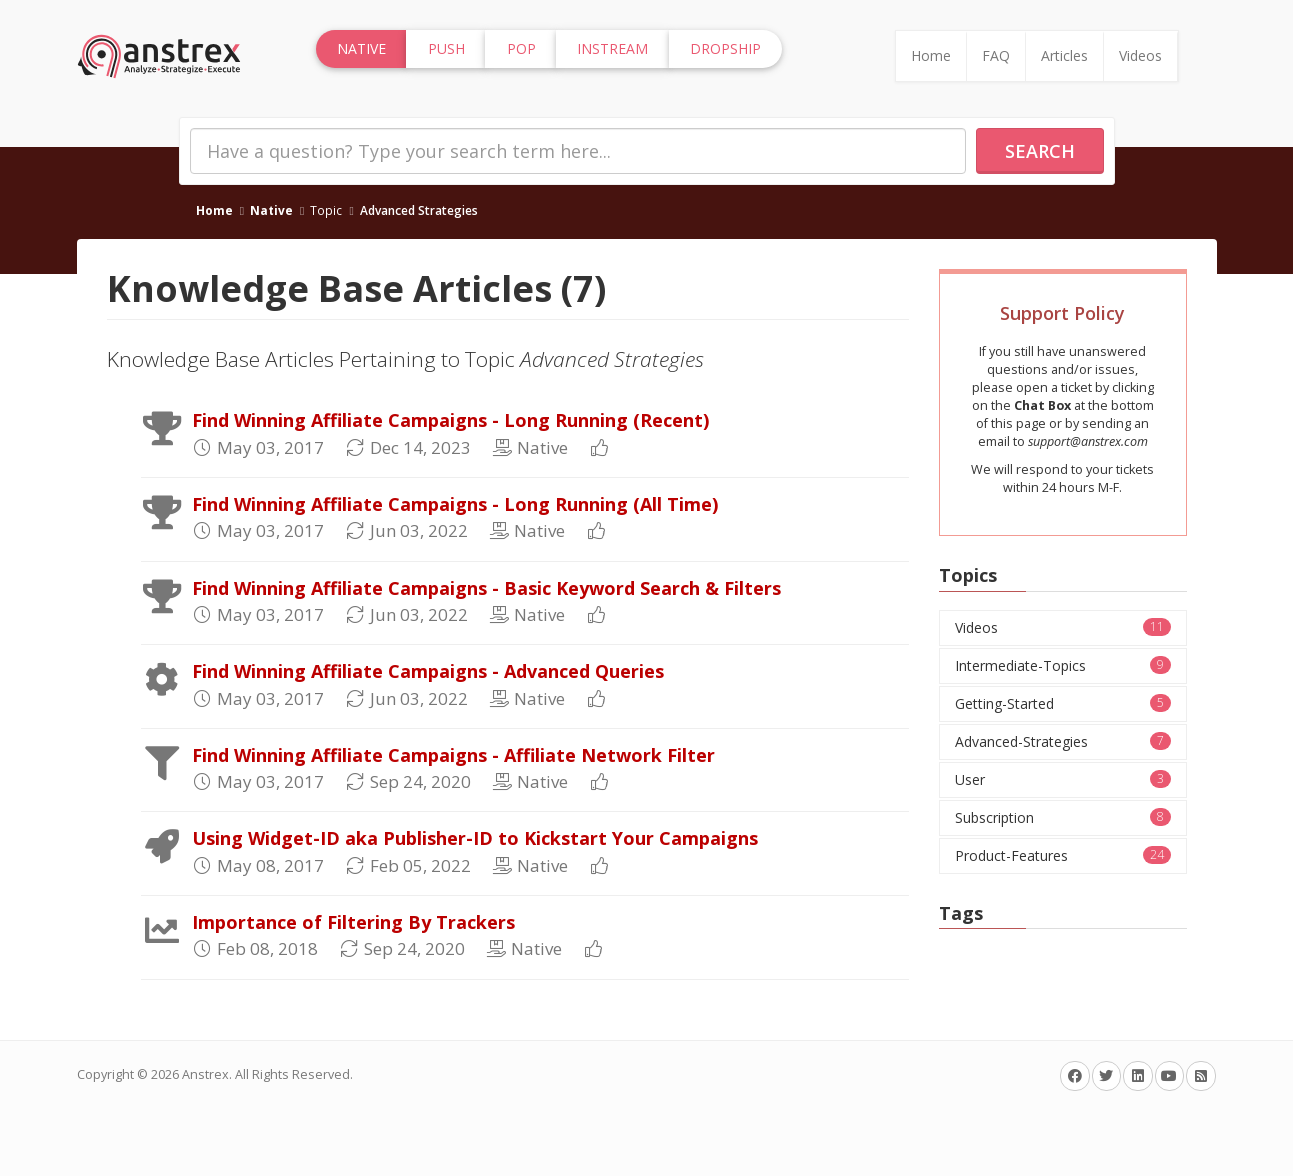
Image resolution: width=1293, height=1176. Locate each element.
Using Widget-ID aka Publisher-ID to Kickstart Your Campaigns (475, 838)
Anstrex (205, 1074)
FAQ (996, 55)
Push (446, 48)
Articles (1064, 55)
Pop (521, 48)
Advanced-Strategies (1063, 741)
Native (271, 210)
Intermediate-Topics (1063, 665)
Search (1040, 151)
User (1063, 779)
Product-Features (1063, 855)
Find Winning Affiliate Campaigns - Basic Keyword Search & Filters (486, 588)
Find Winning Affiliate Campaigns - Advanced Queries (428, 671)
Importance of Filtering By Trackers (353, 922)
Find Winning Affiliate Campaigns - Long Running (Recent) (450, 420)
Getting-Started (1063, 703)
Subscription (1063, 817)
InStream (612, 48)
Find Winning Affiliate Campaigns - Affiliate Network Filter (453, 755)
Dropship (725, 48)
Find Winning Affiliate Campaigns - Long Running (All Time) (455, 504)
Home (931, 55)
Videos (1140, 55)
